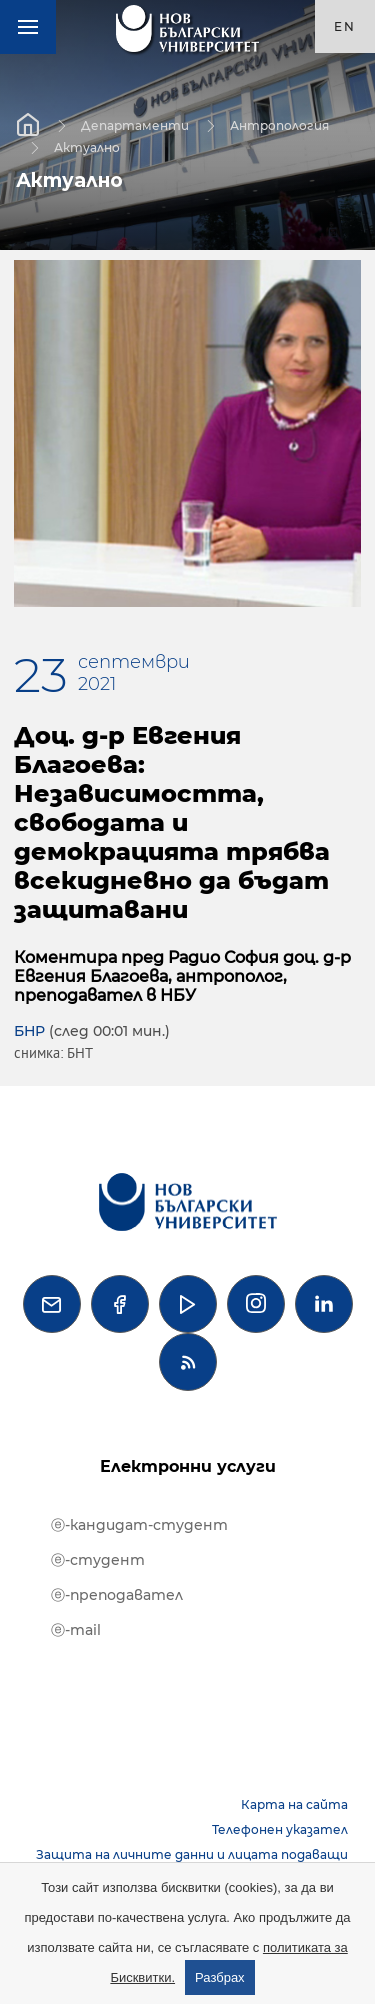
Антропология (279, 124)
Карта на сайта (294, 1804)
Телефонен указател (280, 1829)
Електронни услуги (188, 1466)
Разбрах (220, 1977)
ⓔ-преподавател (117, 1595)
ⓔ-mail (76, 1630)
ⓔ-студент (98, 1560)
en (345, 26)
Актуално (87, 146)
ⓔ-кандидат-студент (139, 1525)
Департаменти (135, 124)
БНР (29, 1031)
